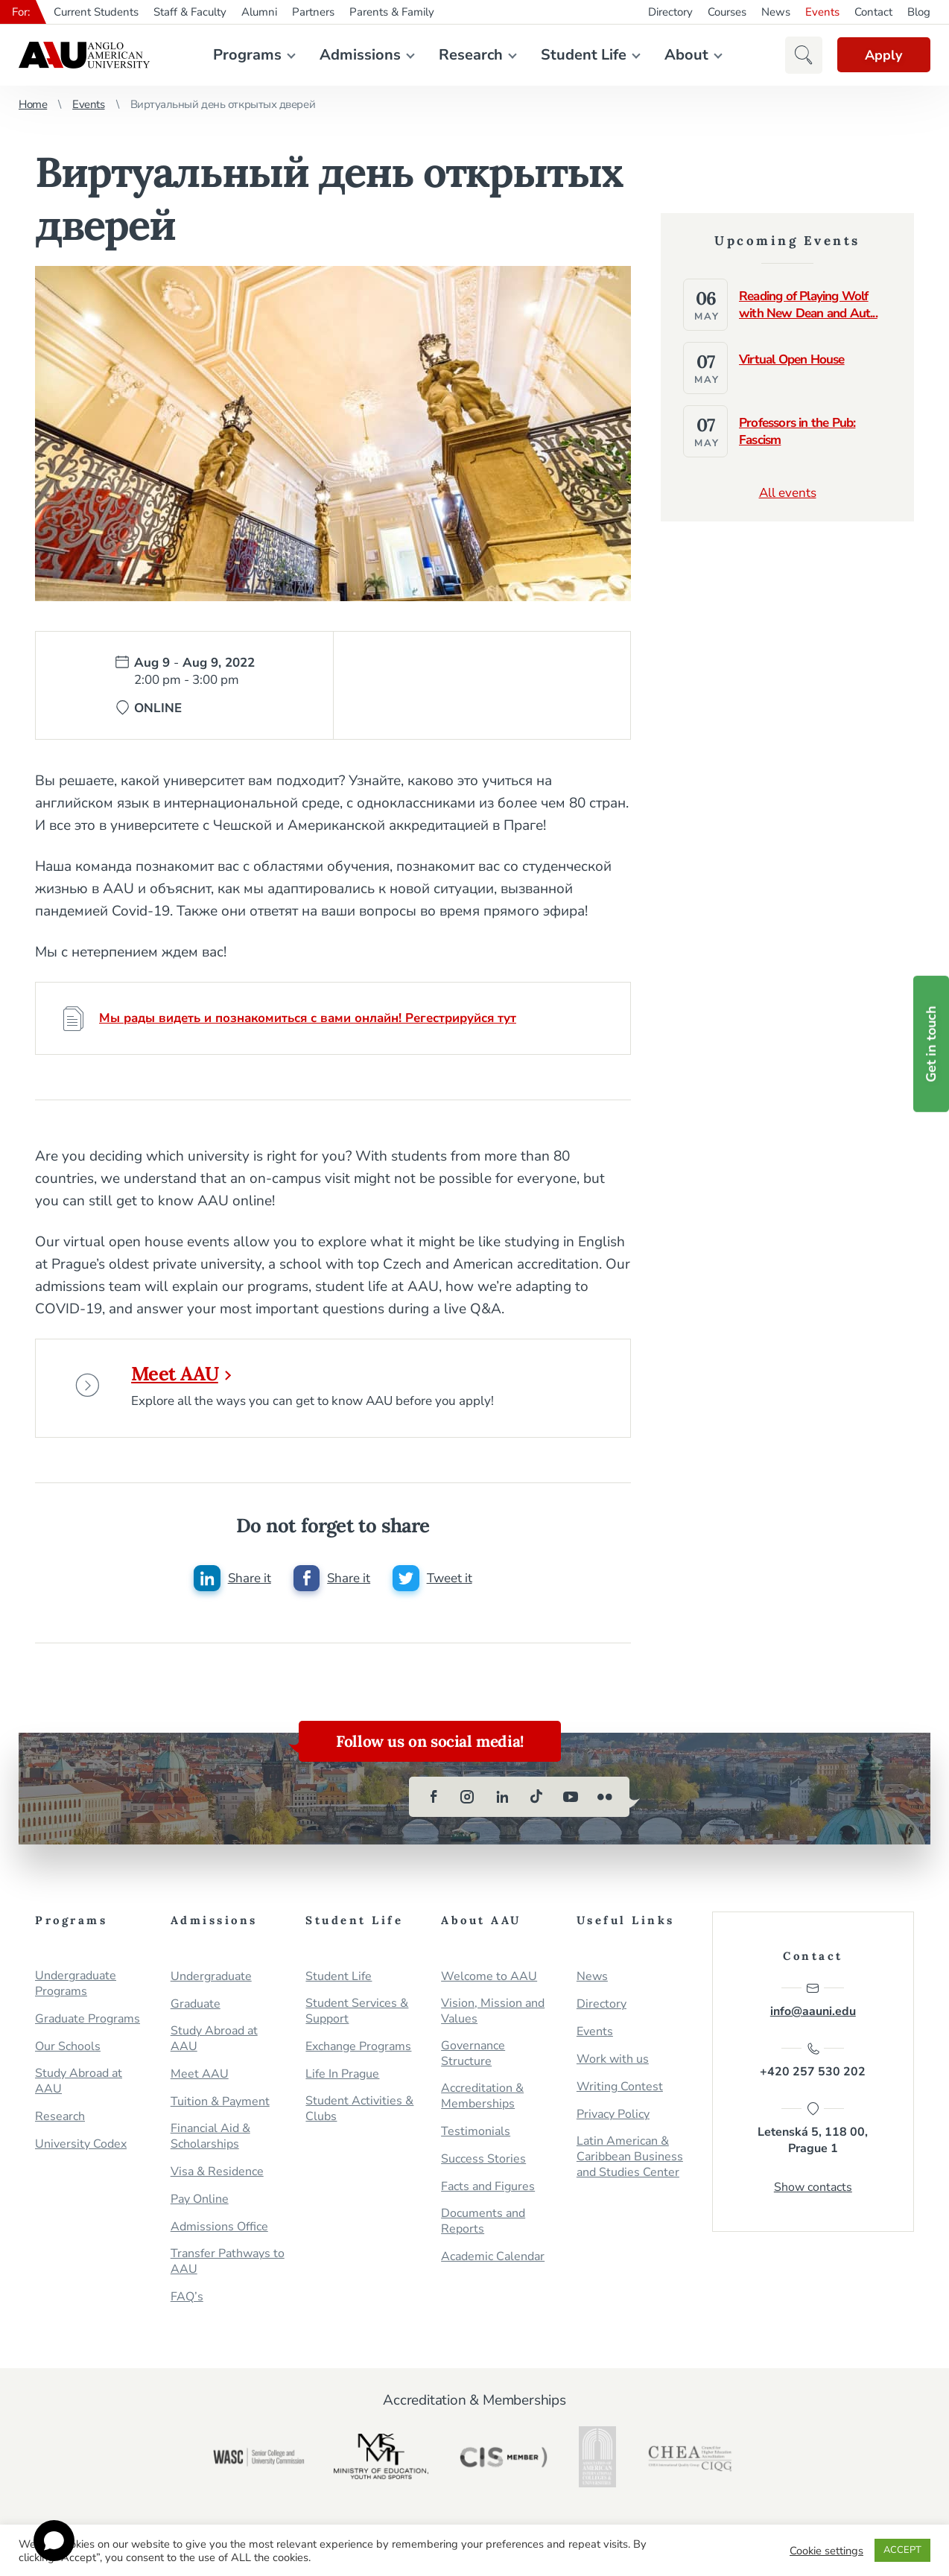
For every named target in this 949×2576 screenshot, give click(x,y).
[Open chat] (54, 2540)
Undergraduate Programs (75, 1987)
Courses (727, 11)
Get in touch (931, 1044)
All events (787, 492)
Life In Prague (342, 2078)
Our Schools (68, 2050)
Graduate (195, 2008)
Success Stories (483, 2163)
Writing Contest (620, 2090)
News (775, 11)
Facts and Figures (488, 2190)
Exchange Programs (358, 2050)
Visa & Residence (217, 2175)
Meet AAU (184, 1374)
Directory (670, 11)
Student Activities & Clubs (359, 2112)
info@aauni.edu (813, 2004)
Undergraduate (211, 1980)
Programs (246, 55)
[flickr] (605, 1800)
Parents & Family (391, 11)
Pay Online (200, 2203)
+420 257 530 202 (813, 2065)
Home (33, 104)
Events (822, 11)
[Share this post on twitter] (432, 1581)
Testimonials (475, 2135)
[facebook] (433, 1800)
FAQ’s (187, 2301)
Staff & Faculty (189, 11)
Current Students (96, 11)
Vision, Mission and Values (493, 2015)
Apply (882, 55)
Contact (873, 11)
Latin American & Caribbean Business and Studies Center (630, 2160)
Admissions (358, 55)
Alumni (259, 11)
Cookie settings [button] (826, 2550)
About (685, 55)
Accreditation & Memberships (482, 2100)
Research (469, 55)
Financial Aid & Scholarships (210, 2140)
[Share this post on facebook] (331, 1581)
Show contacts (813, 2192)
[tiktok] (536, 1800)
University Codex (81, 2148)
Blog (918, 11)
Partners (313, 11)
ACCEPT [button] (902, 2550)
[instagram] (468, 1800)
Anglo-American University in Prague (84, 55)
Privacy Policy (613, 2118)
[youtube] (570, 1800)
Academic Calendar (493, 2260)
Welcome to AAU (489, 1980)
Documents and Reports (483, 2225)
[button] (800, 55)
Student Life (582, 55)
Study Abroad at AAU (78, 2085)
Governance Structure (473, 2057)
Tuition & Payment (220, 2105)
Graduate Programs (87, 2023)
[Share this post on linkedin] (231, 1581)
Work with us (613, 2063)
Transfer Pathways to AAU (228, 2265)
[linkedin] (502, 1800)
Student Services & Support (356, 2015)
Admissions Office (219, 2231)
